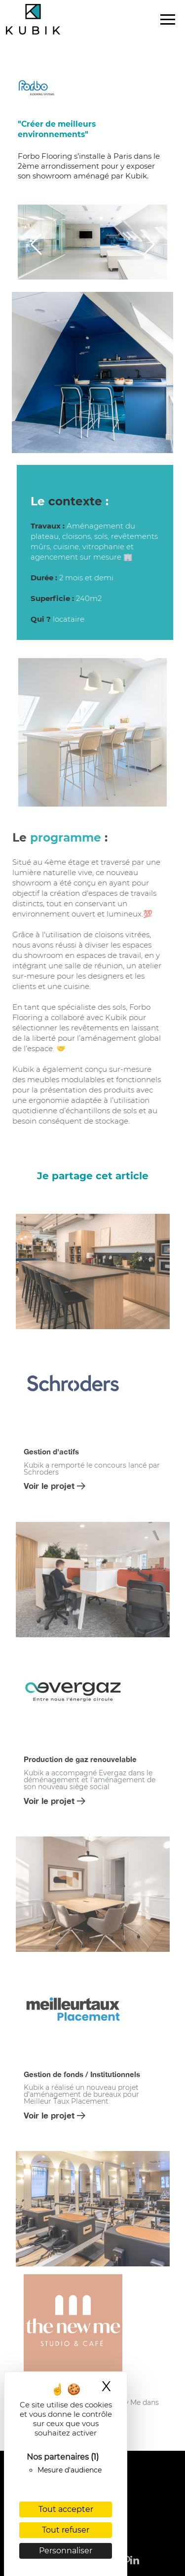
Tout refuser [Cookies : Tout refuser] (65, 2530)
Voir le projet (54, 1486)
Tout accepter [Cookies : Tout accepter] (65, 2509)
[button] (36, 244)
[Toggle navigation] (168, 20)
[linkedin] (134, 2552)
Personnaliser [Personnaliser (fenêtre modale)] (65, 2550)
